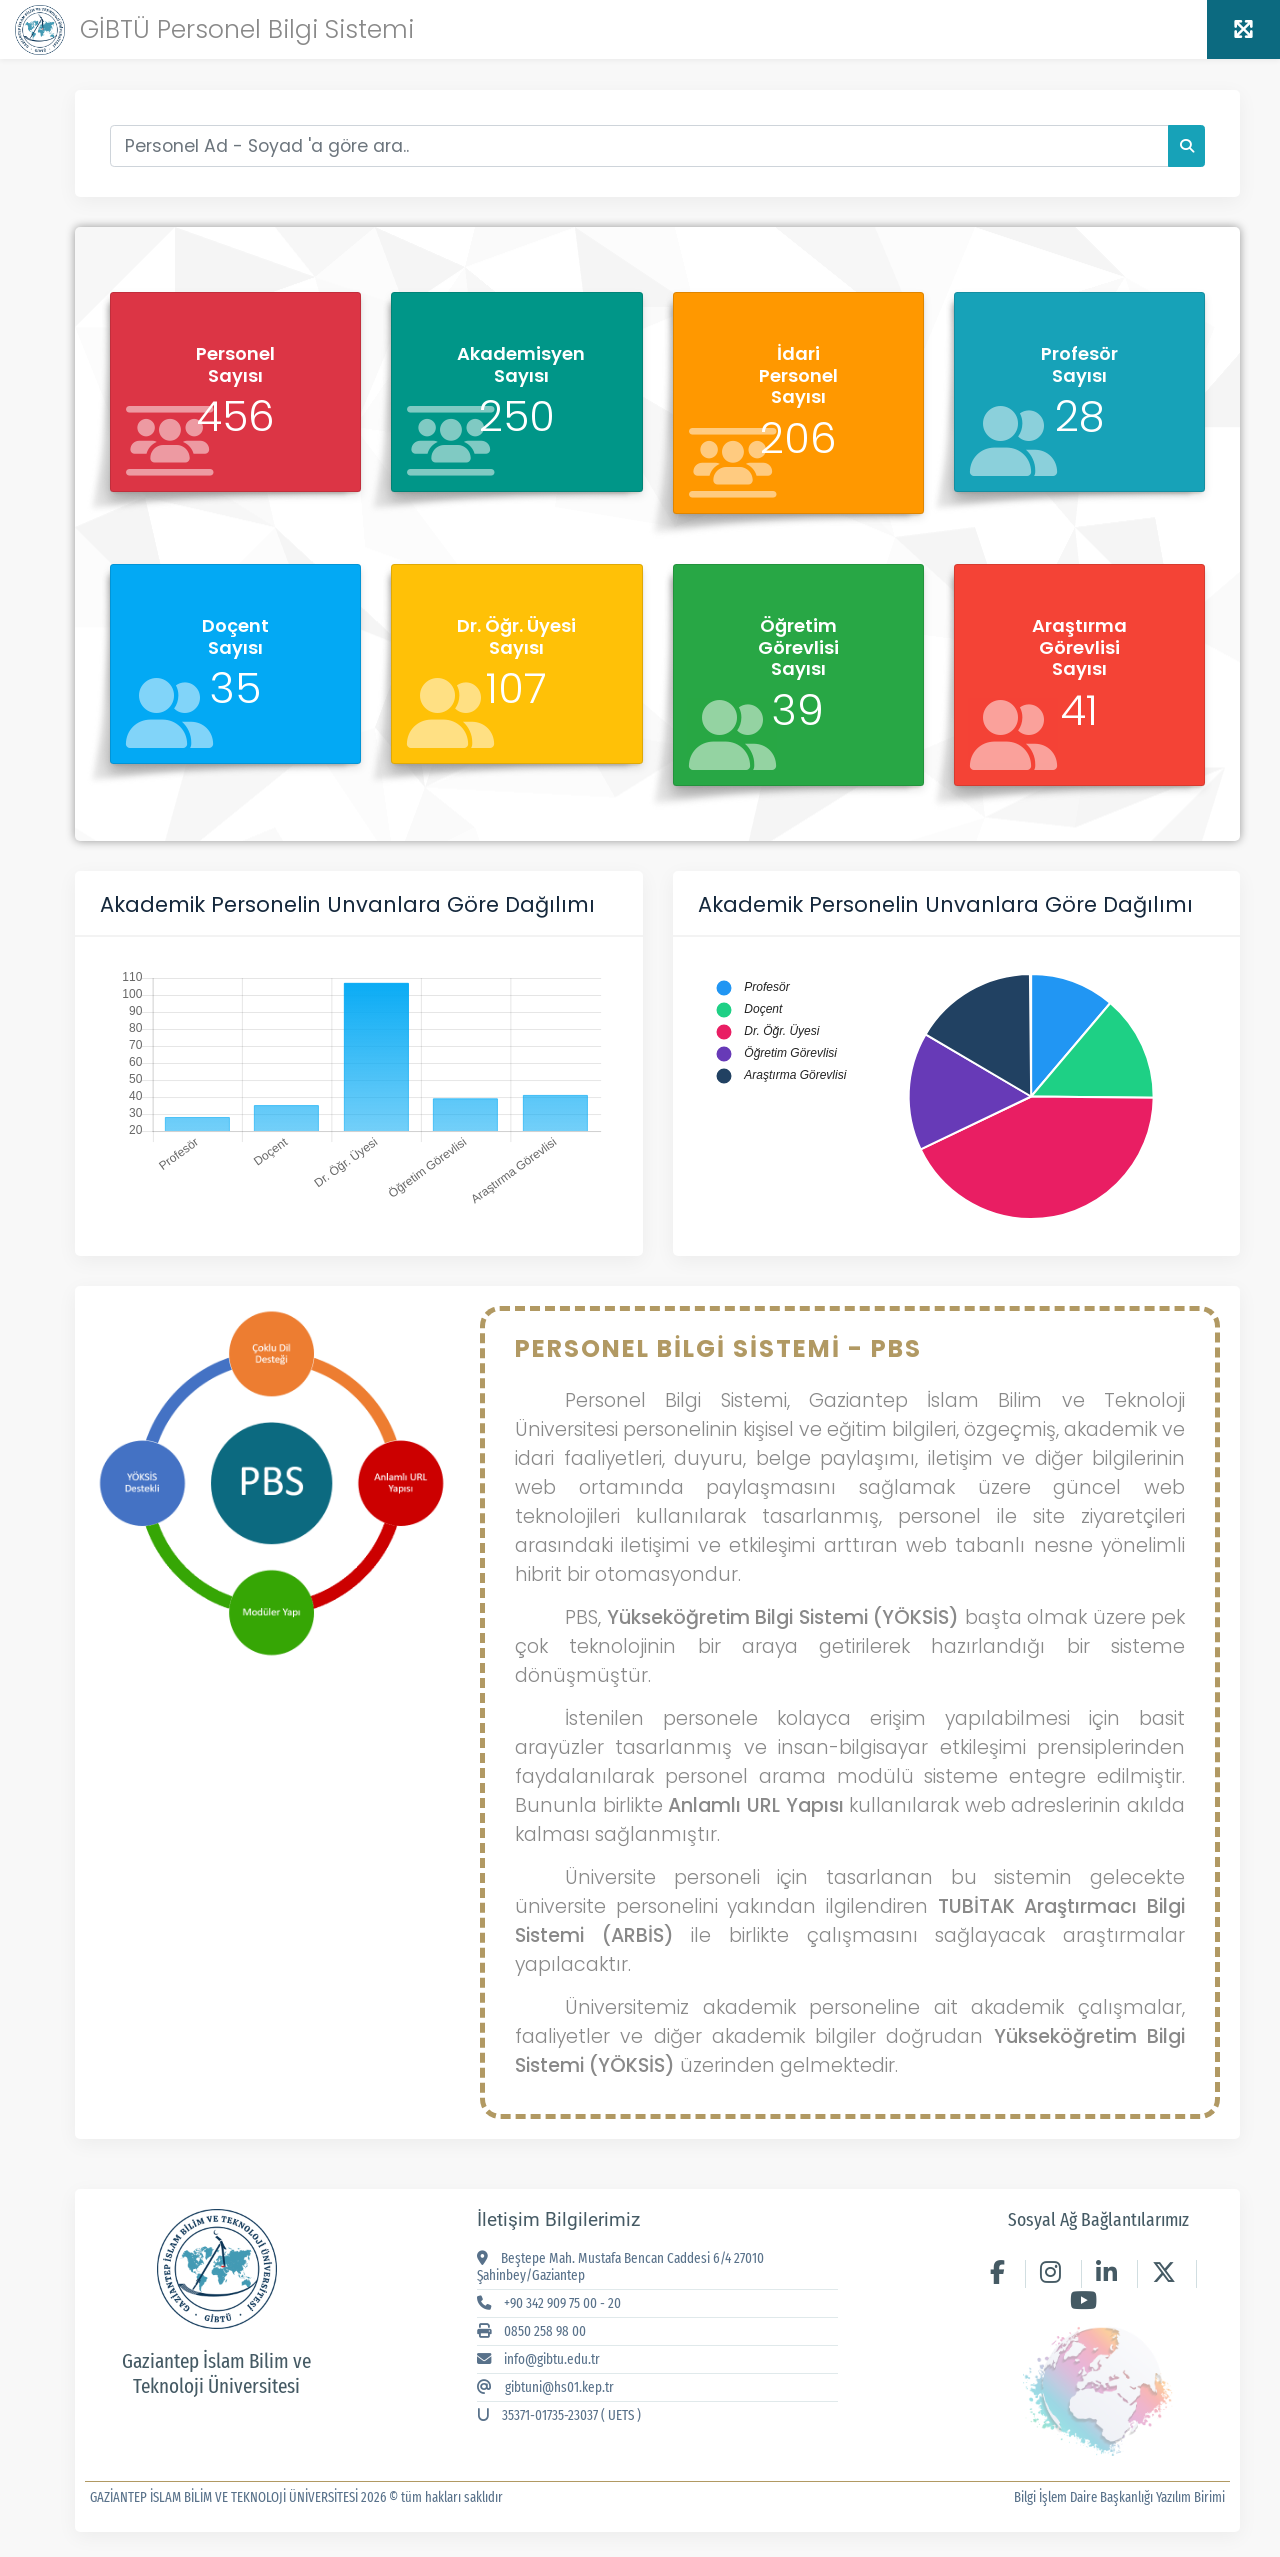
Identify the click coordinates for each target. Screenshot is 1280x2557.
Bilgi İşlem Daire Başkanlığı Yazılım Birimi (1119, 2497)
